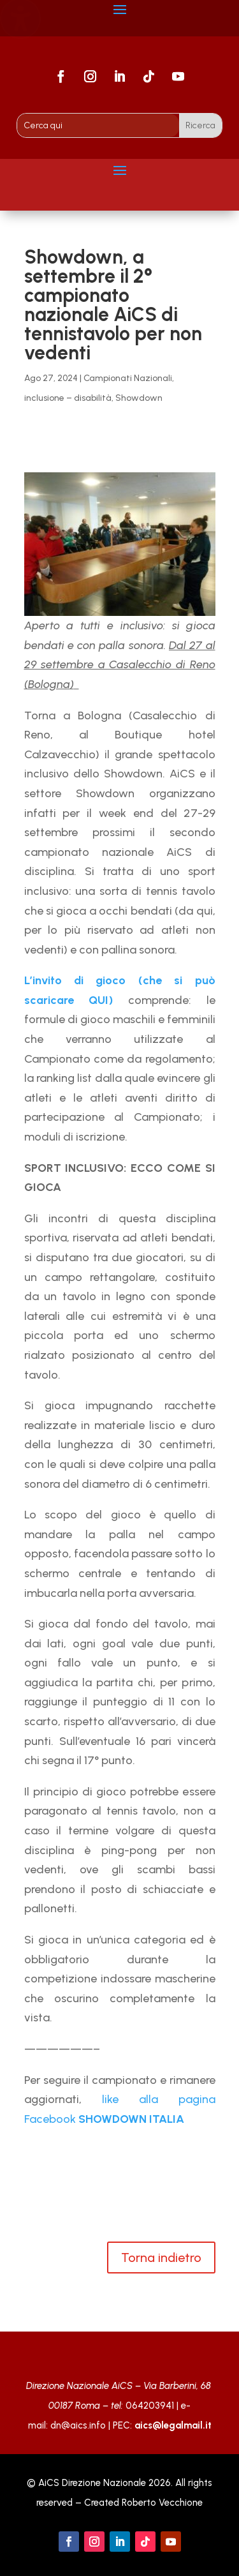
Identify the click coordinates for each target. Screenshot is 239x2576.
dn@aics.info (78, 2425)
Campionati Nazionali (127, 378)
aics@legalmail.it (173, 2425)
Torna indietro (161, 2257)
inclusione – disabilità (68, 398)
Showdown (139, 398)
